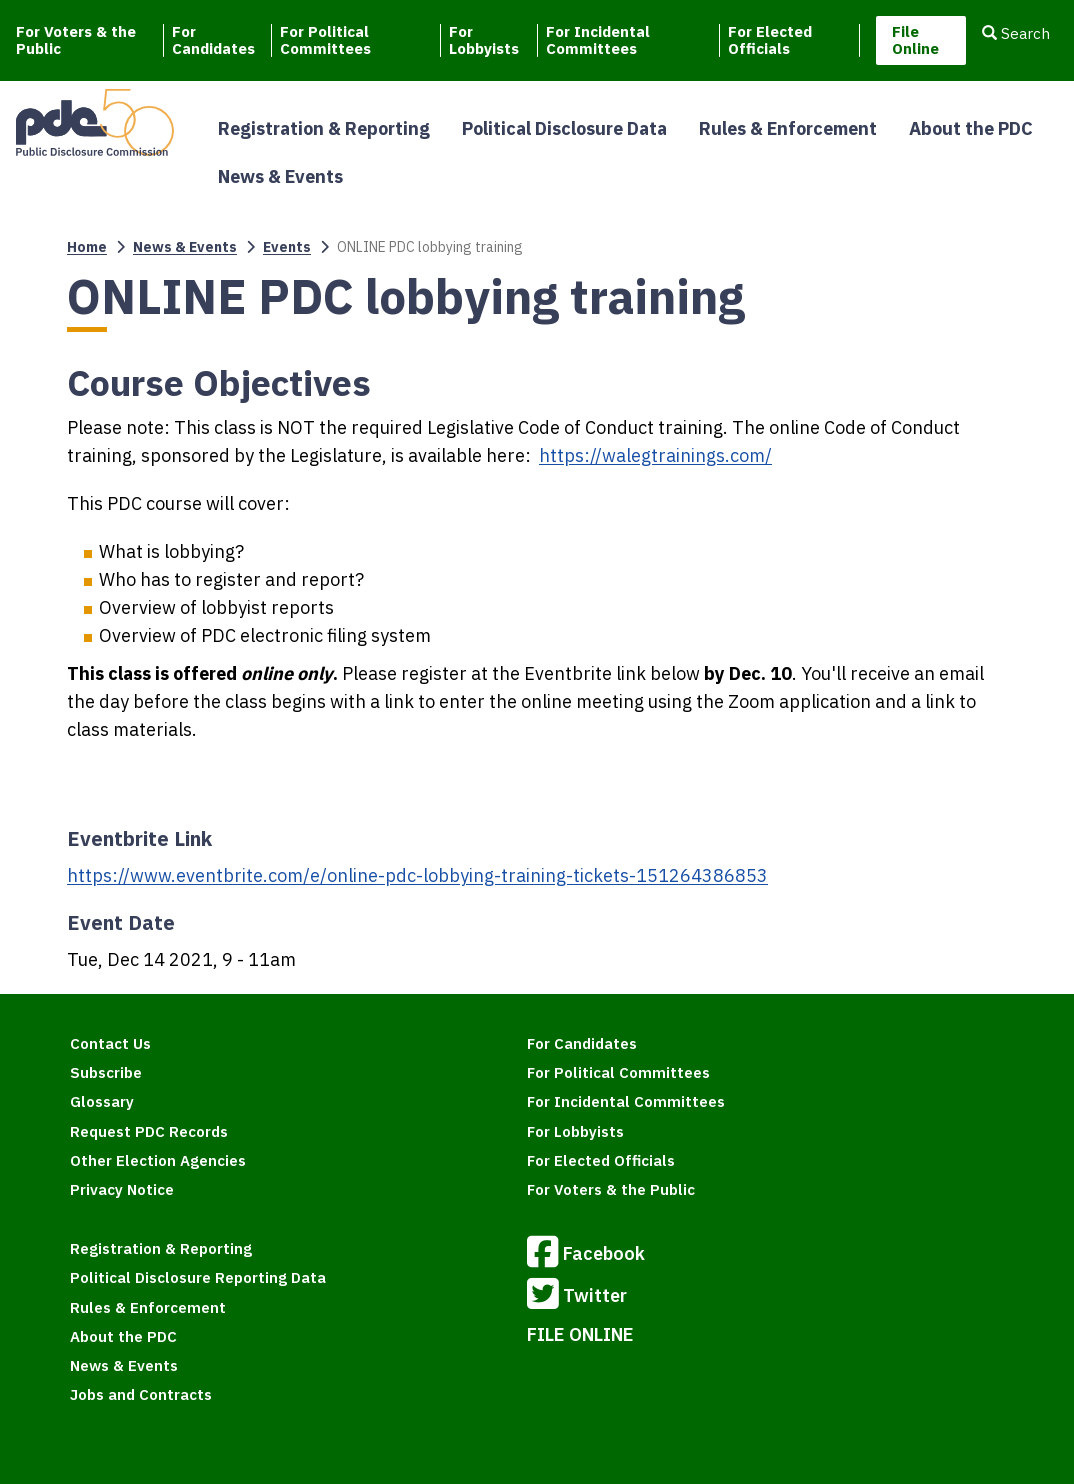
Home (87, 247)
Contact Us (110, 1043)
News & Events (280, 176)
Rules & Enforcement (788, 128)
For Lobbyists (484, 40)
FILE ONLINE (580, 1334)
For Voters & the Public (76, 40)
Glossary (102, 1101)
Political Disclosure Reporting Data (198, 1277)
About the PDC (971, 128)
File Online (915, 40)
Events (287, 247)
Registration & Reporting (324, 128)
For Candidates (213, 40)
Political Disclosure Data (564, 128)
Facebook (586, 1255)
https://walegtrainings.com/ (655, 455)
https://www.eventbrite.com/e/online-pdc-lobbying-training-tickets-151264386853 (417, 875)
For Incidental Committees (598, 40)
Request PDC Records (149, 1131)
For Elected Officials (770, 40)
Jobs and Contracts (141, 1394)
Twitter (577, 1297)
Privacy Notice (122, 1189)
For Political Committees (325, 40)
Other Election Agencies (158, 1160)
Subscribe (106, 1072)
